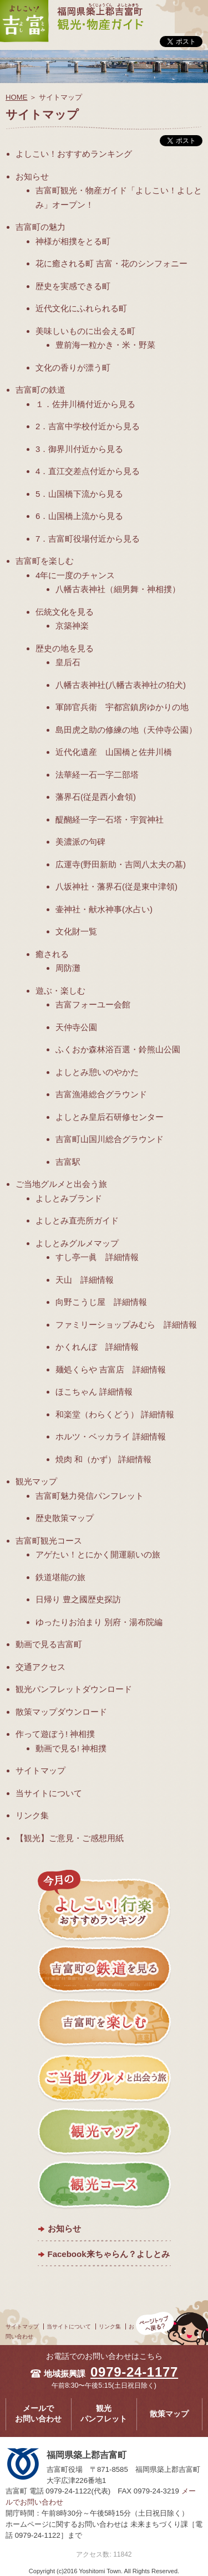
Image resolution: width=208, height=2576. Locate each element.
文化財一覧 (76, 931)
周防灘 (67, 968)
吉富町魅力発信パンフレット (89, 1495)
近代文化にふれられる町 (81, 308)
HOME (17, 97)
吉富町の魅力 (40, 227)
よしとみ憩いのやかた (97, 1072)
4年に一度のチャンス (75, 575)
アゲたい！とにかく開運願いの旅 (97, 1554)
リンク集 (32, 1815)
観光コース (104, 2185)
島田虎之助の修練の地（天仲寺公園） (126, 729)
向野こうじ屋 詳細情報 (101, 1302)
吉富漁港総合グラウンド (101, 1094)
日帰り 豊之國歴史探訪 (78, 1599)
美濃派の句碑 (80, 841)
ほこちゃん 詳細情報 (94, 1391)
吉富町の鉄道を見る (104, 1971)
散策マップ (169, 2414)
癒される (52, 954)
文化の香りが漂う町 (72, 367)
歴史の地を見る (64, 648)
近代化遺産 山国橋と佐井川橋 (113, 752)
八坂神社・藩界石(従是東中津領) (116, 886)
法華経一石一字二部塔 (97, 774)
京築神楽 (72, 625)
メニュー (191, 7)
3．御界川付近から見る (79, 449)
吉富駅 (67, 1161)
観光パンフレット (103, 2413)
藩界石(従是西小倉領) (95, 796)
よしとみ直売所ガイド (77, 1220)
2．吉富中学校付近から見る (87, 426)
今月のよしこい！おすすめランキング (104, 1906)
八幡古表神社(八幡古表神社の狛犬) (120, 685)
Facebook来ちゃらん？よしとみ (109, 2254)
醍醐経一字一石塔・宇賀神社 (109, 819)
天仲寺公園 (76, 1027)
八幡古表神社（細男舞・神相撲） (117, 589)
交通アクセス (40, 1667)
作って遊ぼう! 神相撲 (55, 1734)
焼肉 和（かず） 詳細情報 (103, 1459)
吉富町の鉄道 (40, 389)
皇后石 (67, 662)
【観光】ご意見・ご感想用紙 (70, 1838)
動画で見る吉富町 (49, 1644)
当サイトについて (49, 1793)
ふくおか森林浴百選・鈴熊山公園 (117, 1049)
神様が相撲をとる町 (72, 241)
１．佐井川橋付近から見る (85, 404)
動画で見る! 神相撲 (70, 1748)
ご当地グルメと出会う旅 (61, 1184)
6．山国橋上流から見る (79, 516)
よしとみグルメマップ (77, 1243)
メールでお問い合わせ (38, 2413)
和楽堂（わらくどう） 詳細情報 (114, 1414)
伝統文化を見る (64, 611)
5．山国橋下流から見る (79, 493)
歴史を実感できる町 (72, 286)
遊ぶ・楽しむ (60, 990)
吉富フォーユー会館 (92, 1004)
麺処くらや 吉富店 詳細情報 (110, 1369)
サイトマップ (40, 1770)
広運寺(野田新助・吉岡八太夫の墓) (120, 864)
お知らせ (32, 176)
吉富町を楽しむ (45, 560)
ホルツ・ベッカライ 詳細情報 (110, 1436)
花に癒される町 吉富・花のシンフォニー (111, 263)
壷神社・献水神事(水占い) (104, 909)
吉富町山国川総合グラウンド (109, 1139)
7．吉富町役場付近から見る (87, 538)
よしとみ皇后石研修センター (109, 1117)
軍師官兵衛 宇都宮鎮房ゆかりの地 (122, 707)
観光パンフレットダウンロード (74, 1689)
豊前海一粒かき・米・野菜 (105, 344)
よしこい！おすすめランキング (74, 153)
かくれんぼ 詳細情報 (97, 1346)
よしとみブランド (68, 1198)
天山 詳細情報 (84, 1279)
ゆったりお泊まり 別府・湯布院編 (99, 1622)
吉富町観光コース (49, 1540)
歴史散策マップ (64, 1518)
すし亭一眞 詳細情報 (97, 1257)
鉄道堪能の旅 (60, 1577)
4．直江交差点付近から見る (87, 471)
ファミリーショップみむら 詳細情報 (126, 1324)
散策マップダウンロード (61, 1711)
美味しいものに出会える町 (85, 331)
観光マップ (36, 1481)
